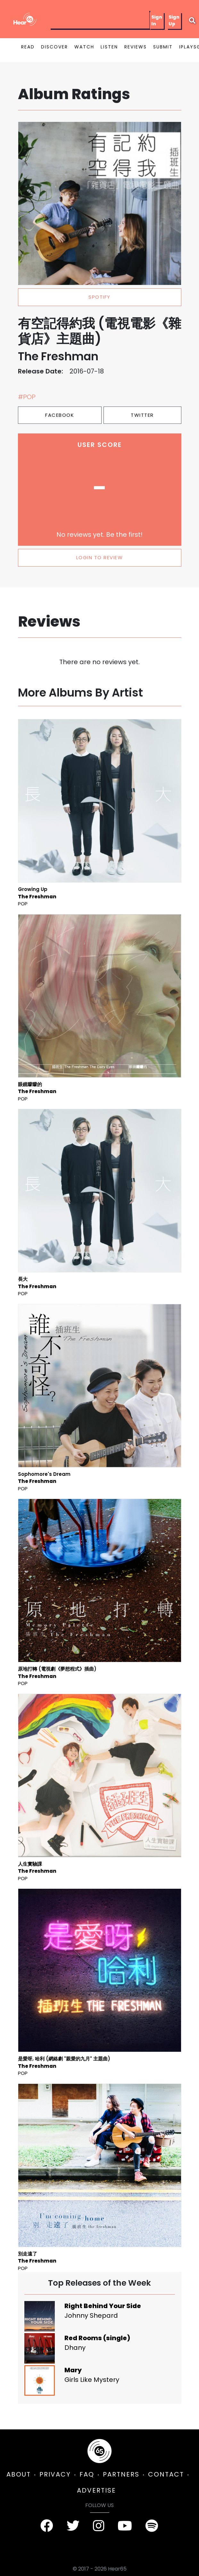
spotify (99, 297)
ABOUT (18, 2474)
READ (28, 47)
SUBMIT (163, 47)
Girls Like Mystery (91, 2379)
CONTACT (166, 2474)
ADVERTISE (96, 2490)
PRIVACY (55, 2474)
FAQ (86, 2474)
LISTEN (109, 47)
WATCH (84, 47)
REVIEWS (135, 47)
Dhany (75, 2347)
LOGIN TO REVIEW (99, 557)
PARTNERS (121, 2474)
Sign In (156, 20)
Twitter (142, 415)
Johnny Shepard (91, 2315)
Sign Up (174, 20)
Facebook (59, 415)
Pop (23, 903)
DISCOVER (54, 47)
